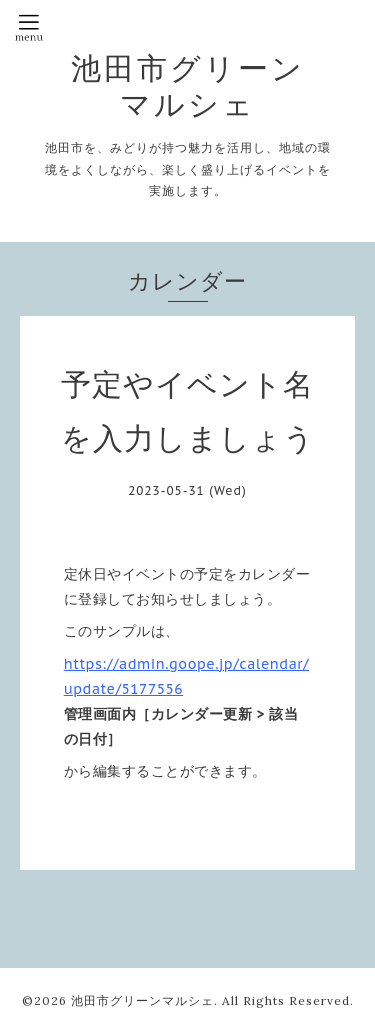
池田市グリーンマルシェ (188, 86)
